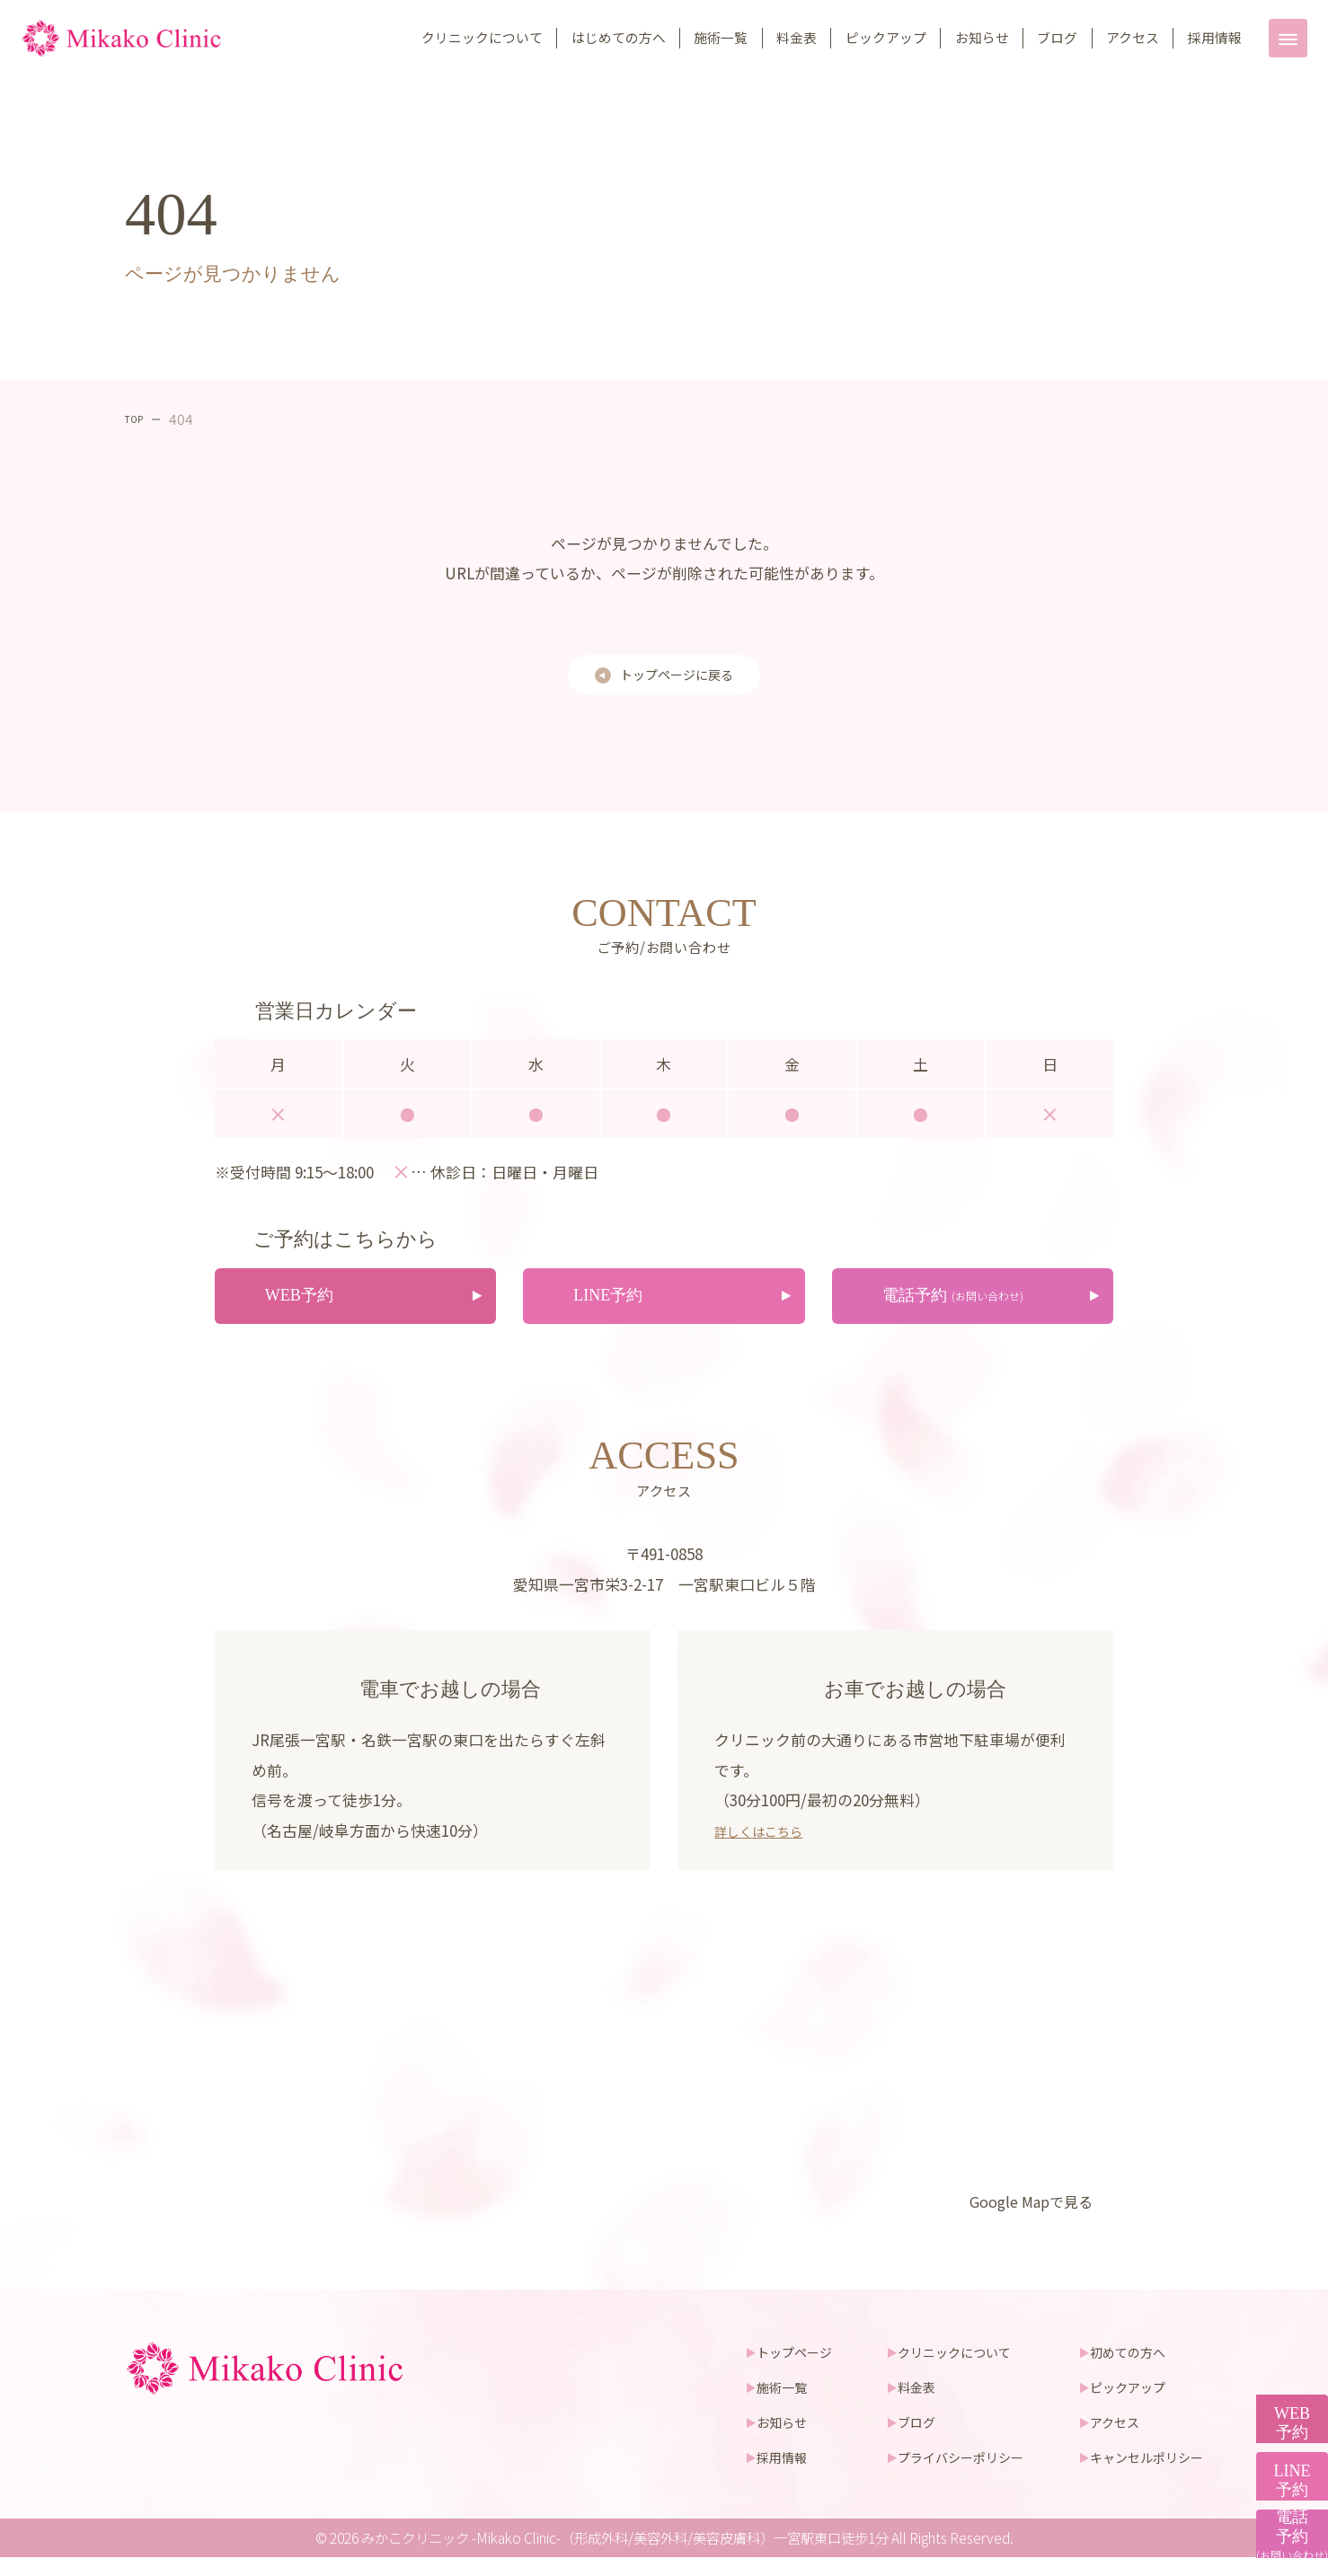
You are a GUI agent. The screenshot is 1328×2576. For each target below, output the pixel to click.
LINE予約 (1283, 2393)
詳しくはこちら (767, 1847)
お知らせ (982, 37)
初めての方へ (1122, 2369)
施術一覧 (721, 37)
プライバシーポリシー (945, 2475)
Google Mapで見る (1020, 2219)
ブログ (1057, 37)
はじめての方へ (618, 37)
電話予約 (1283, 2517)
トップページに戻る (677, 679)
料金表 (796, 37)
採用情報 (1215, 37)
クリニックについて (482, 37)
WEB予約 (1282, 2270)
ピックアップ (885, 37)
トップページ (769, 2369)
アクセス (1132, 37)
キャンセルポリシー (1142, 2475)
